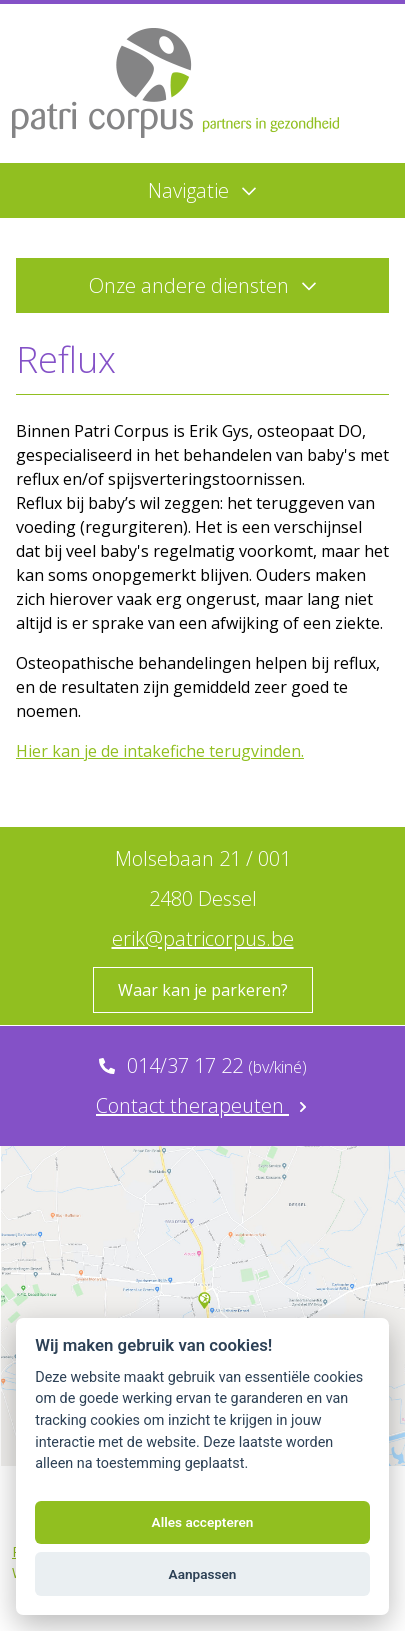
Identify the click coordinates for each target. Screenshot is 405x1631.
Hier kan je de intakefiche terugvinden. (160, 751)
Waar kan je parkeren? (203, 990)
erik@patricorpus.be (203, 938)
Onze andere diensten (203, 285)
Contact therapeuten (202, 1105)
